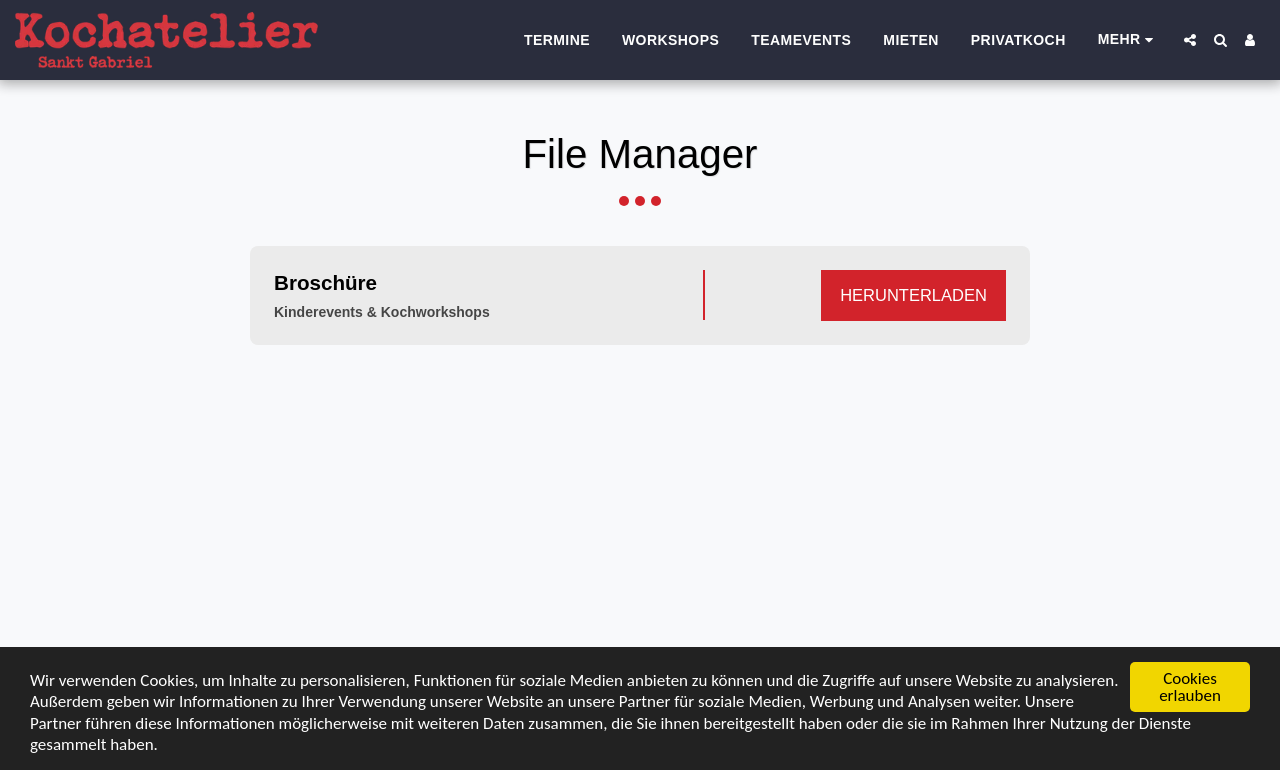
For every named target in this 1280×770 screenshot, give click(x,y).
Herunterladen (913, 295)
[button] (1190, 40)
